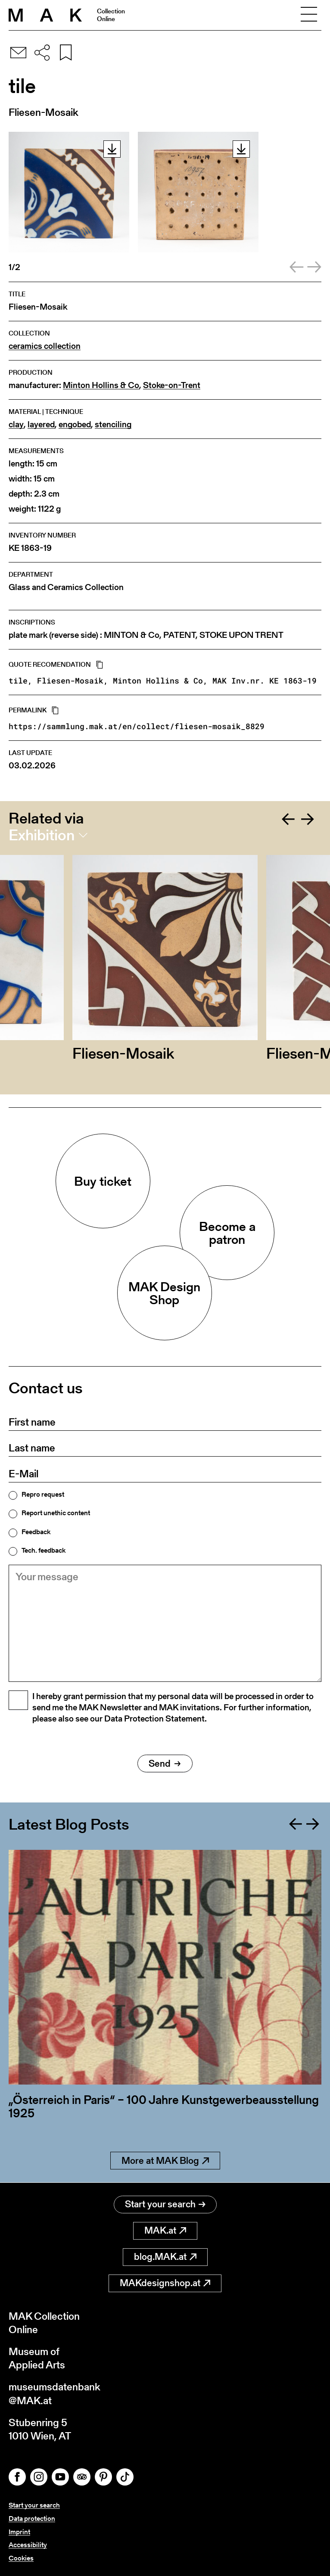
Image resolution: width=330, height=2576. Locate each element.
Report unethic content (56, 1513)
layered (41, 424)
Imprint (19, 2532)
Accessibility (28, 2545)
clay (16, 424)
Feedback (36, 1532)
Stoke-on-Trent (171, 385)
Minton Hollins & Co (101, 385)
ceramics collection (45, 346)
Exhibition (42, 835)
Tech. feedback (43, 1550)
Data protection (32, 2518)
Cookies (21, 2558)
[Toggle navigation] (309, 15)
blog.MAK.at (165, 2256)
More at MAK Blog (165, 2160)
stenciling (113, 424)
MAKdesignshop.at (165, 2283)
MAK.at (165, 2230)
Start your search (165, 2204)
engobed (75, 424)
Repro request (43, 1494)
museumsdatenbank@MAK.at (54, 2393)
